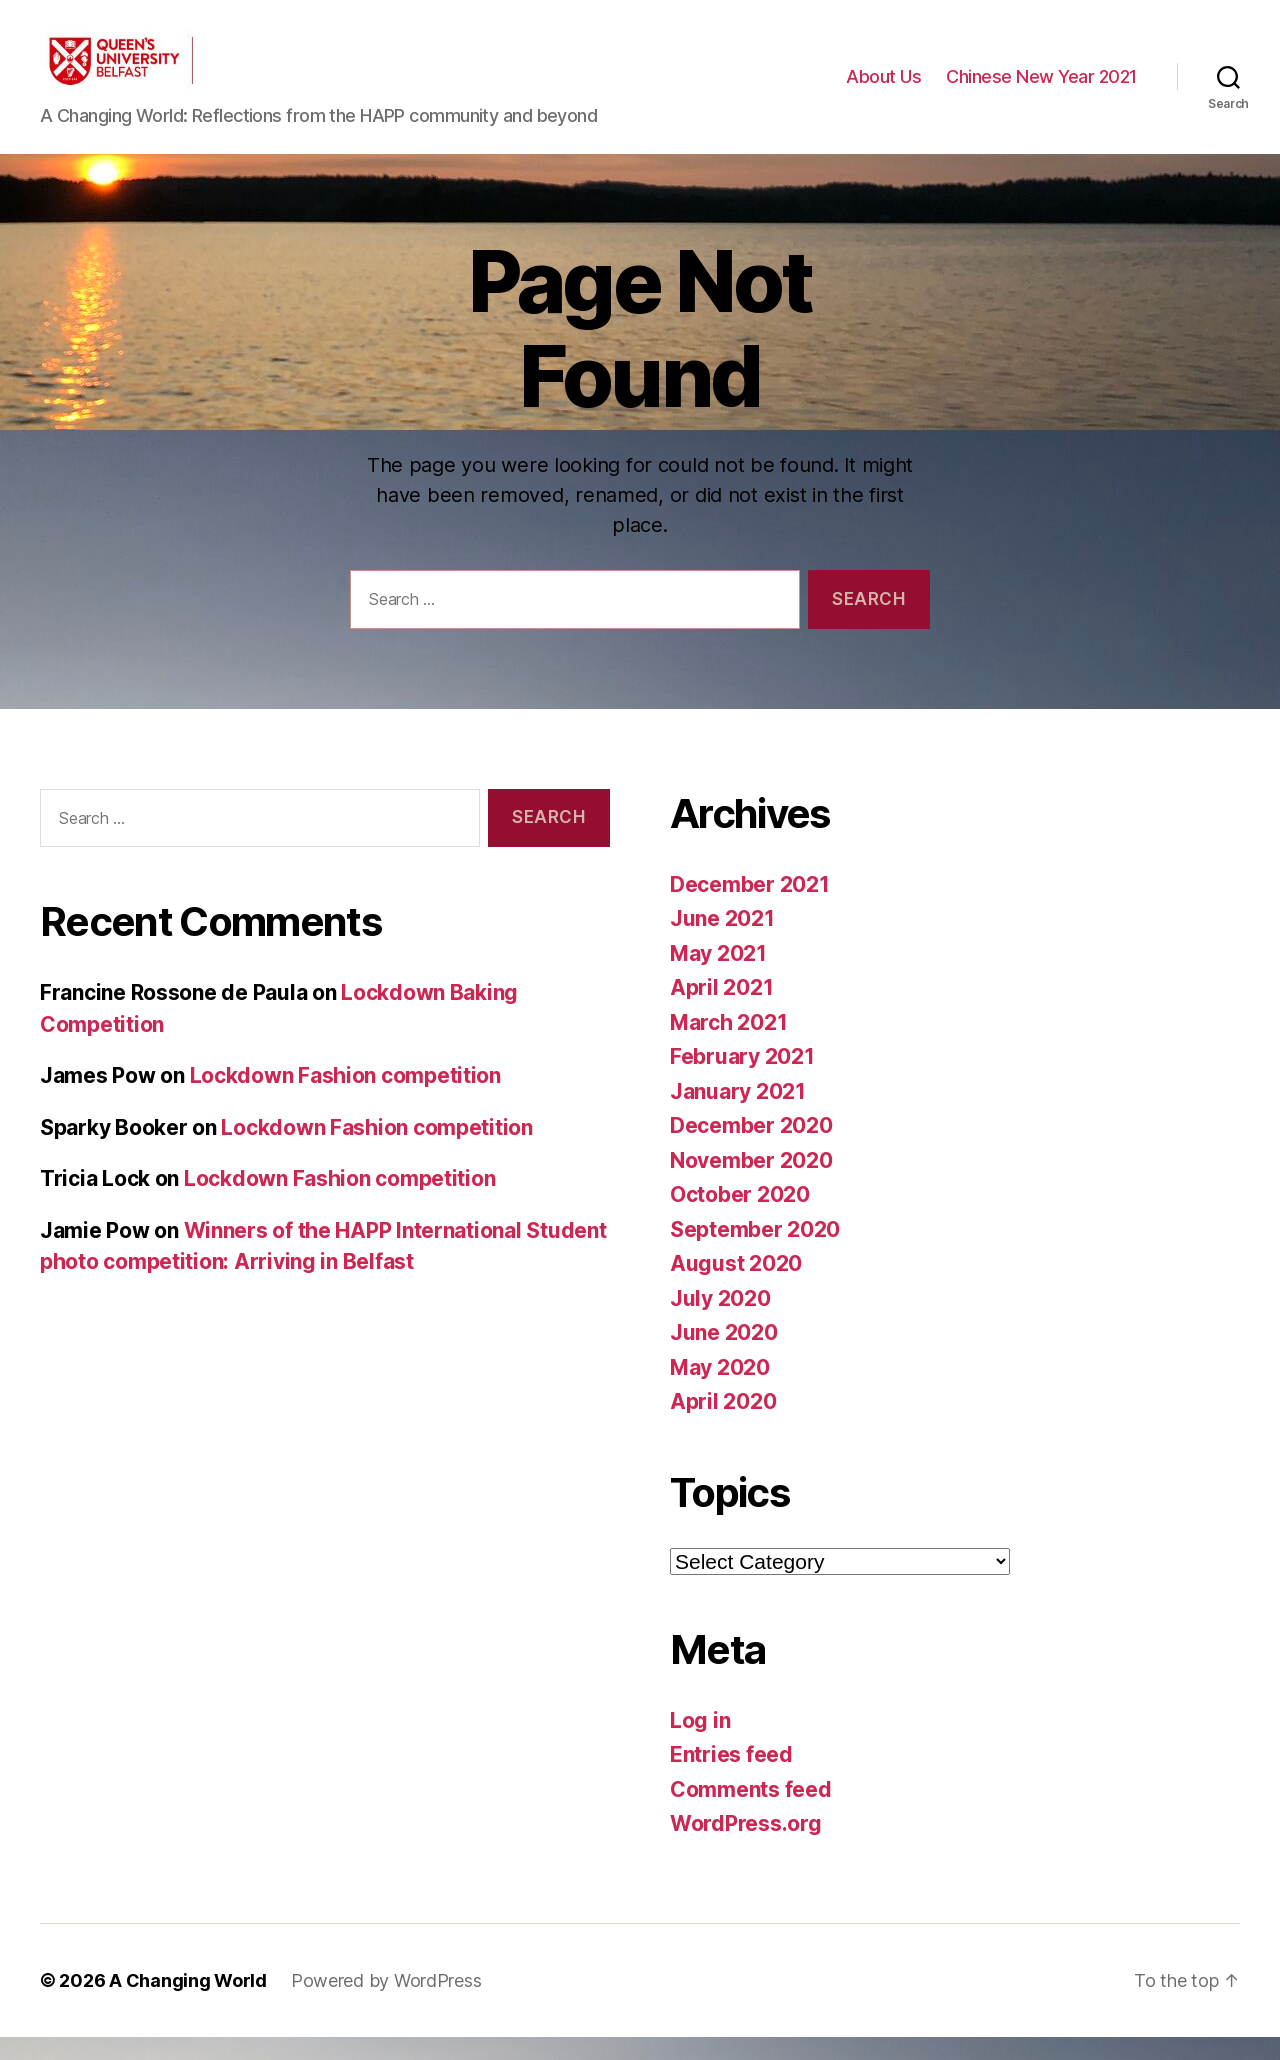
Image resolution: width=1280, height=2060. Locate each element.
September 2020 (755, 1252)
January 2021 (738, 1114)
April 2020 (723, 1424)
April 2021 (721, 1010)
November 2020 (751, 1183)
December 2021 (750, 907)
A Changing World (188, 2003)
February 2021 (742, 1079)
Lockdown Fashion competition (345, 1099)
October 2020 (740, 1217)
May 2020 (720, 1390)
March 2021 (728, 1045)
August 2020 (736, 1286)
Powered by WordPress (386, 2003)
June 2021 (722, 941)
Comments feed (751, 1812)
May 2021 (718, 976)
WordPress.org (746, 1846)
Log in (700, 1743)
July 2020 (720, 1321)
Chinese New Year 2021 (1041, 88)
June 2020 (724, 1355)
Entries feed (731, 1777)
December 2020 (751, 1148)
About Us (883, 88)
